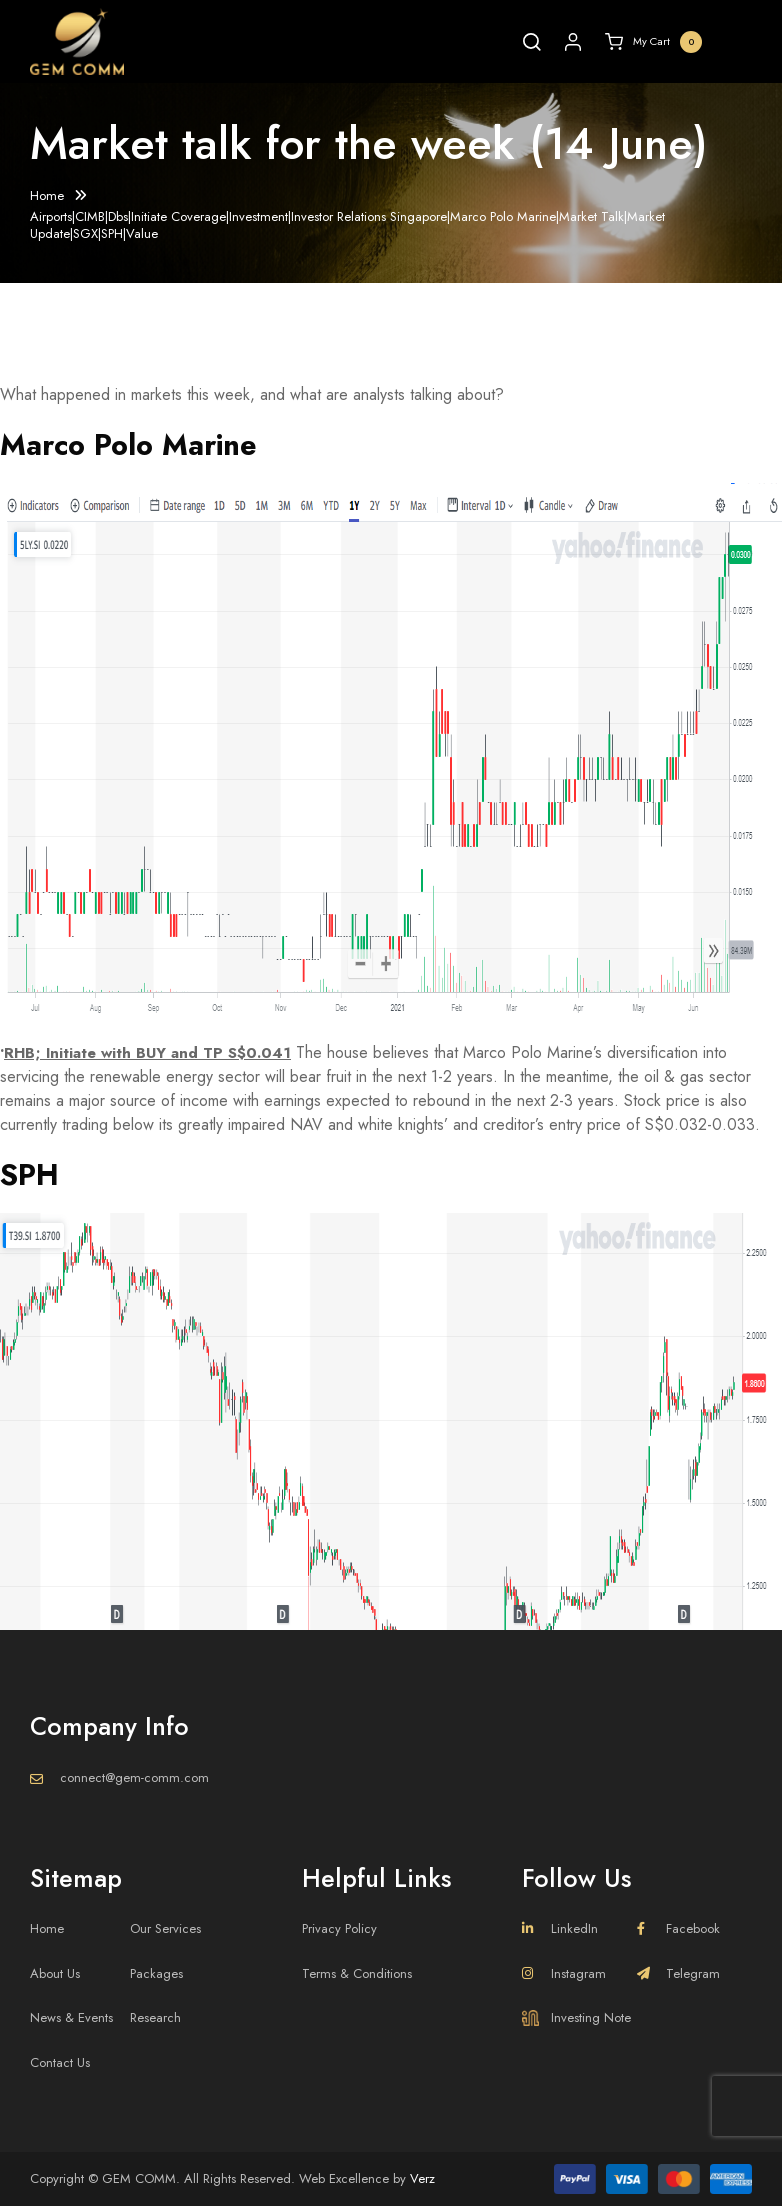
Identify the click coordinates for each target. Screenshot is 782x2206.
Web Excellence (344, 2178)
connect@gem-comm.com (134, 1777)
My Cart (653, 42)
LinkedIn (560, 1928)
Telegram (678, 1973)
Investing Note (576, 2017)
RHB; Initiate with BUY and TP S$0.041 (153, 1052)
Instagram (564, 1973)
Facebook (678, 1928)
